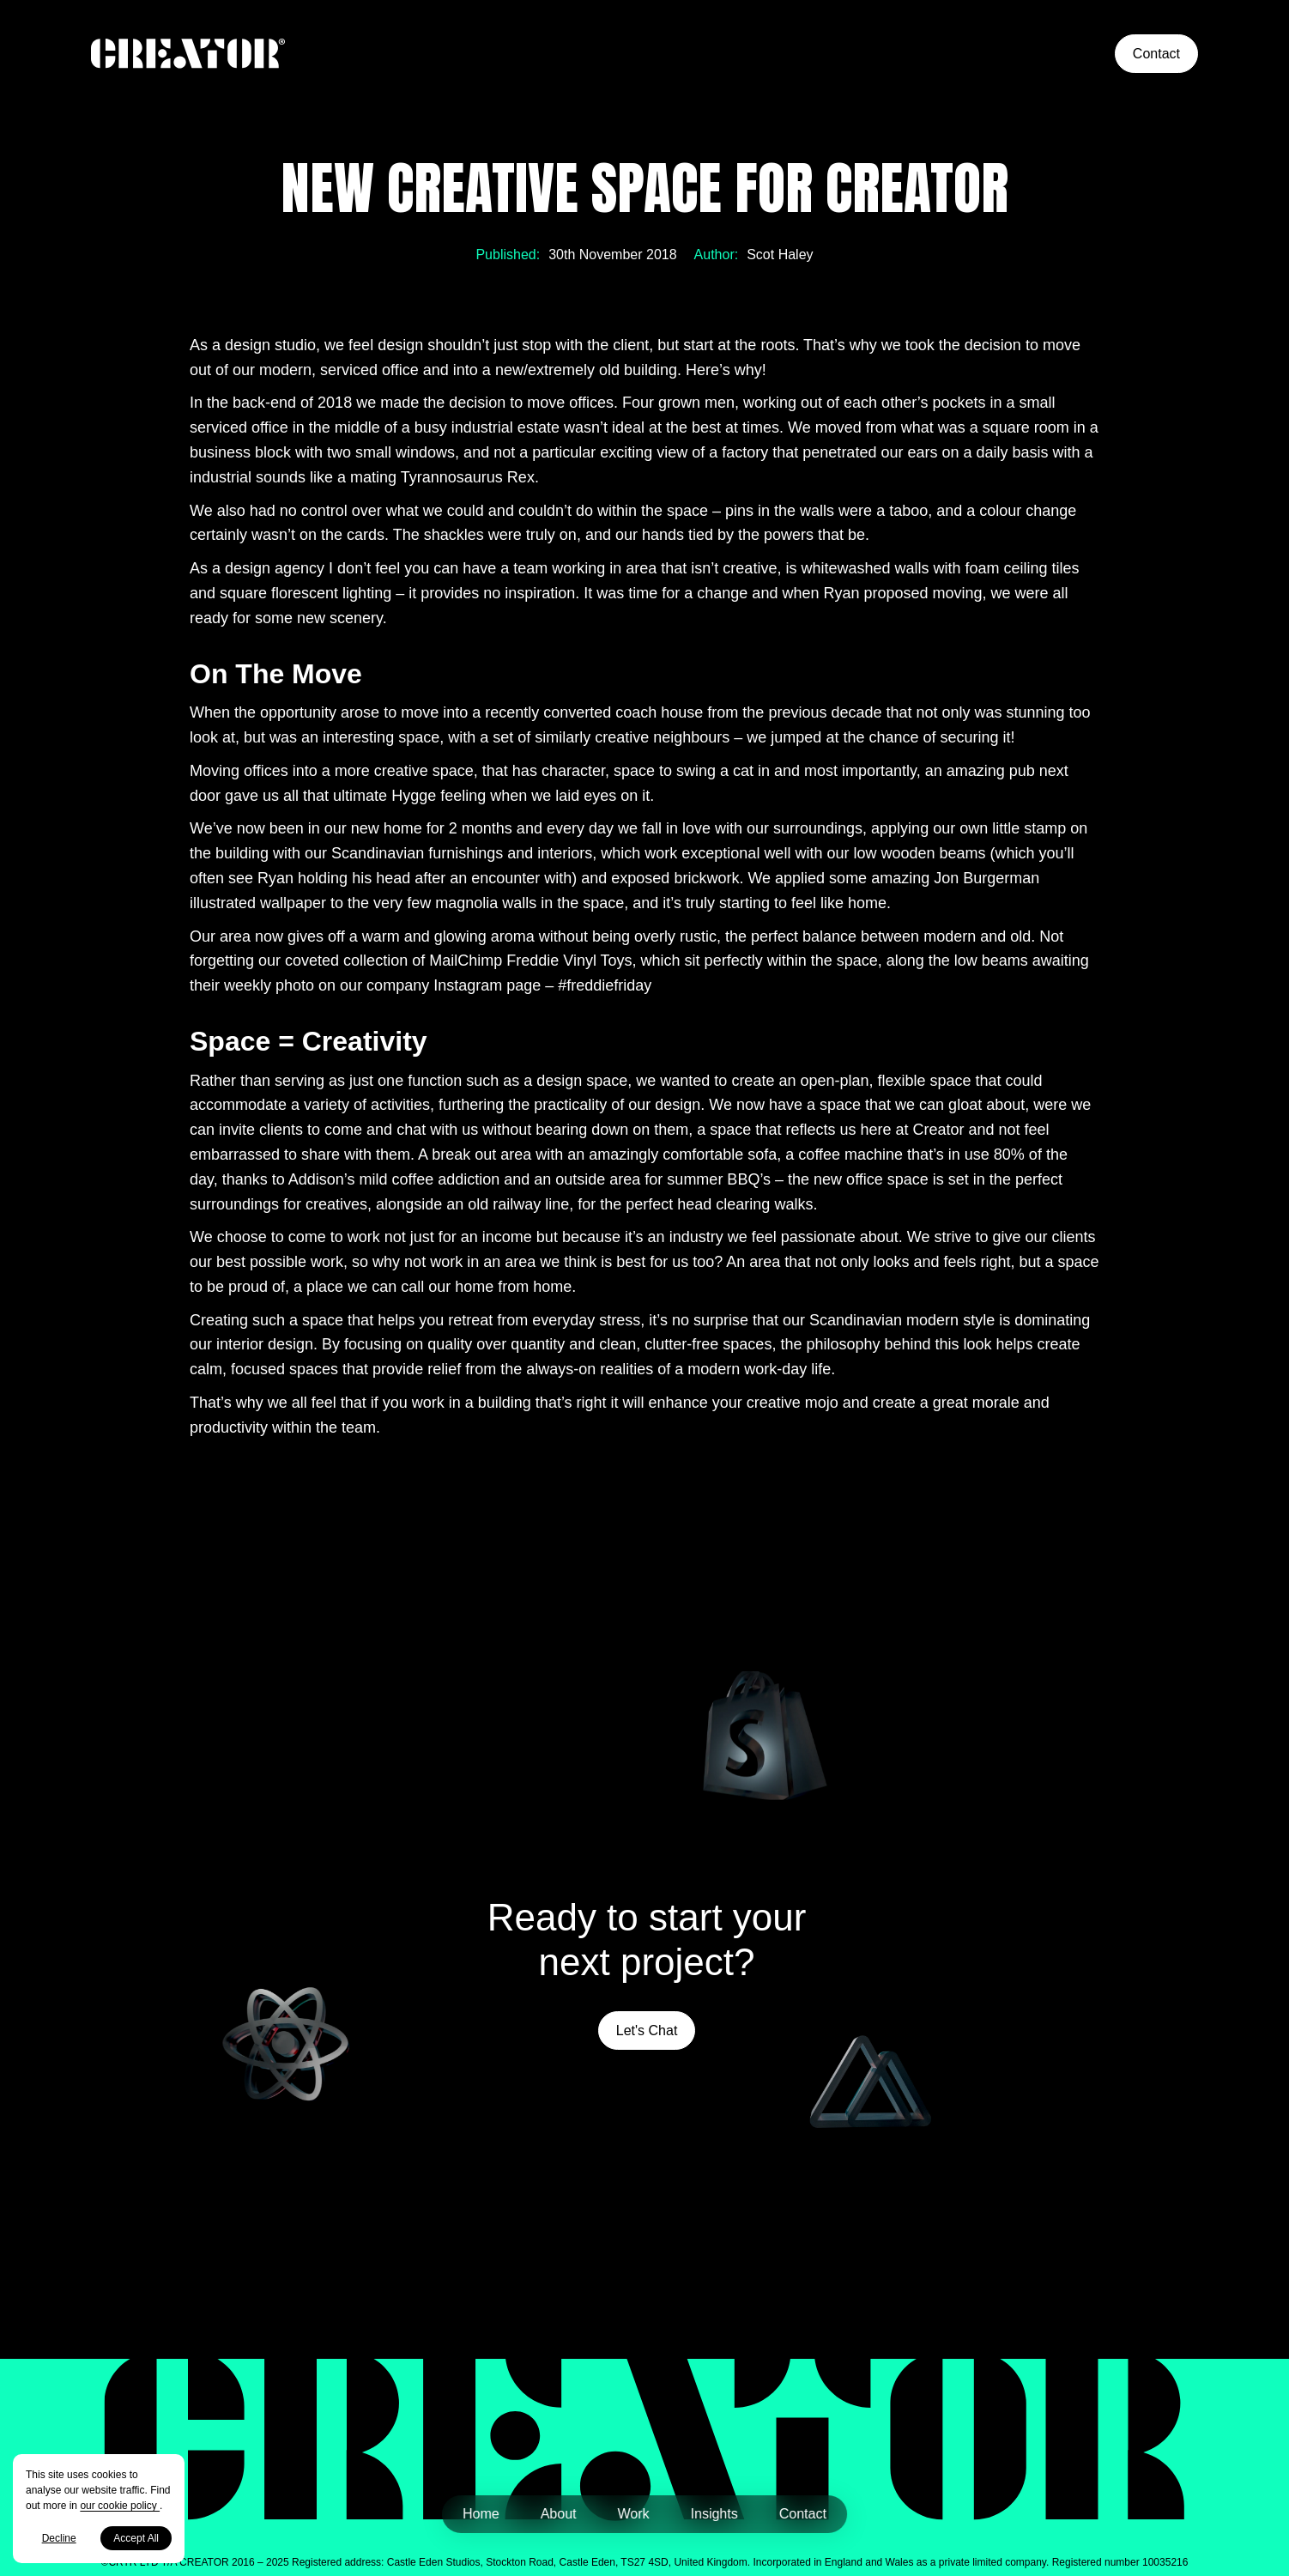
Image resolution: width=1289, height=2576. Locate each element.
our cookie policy (120, 2506)
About (559, 2513)
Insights (714, 2513)
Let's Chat (647, 2030)
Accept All (136, 2538)
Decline (59, 2538)
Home (481, 2513)
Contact (1156, 53)
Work (634, 2513)
